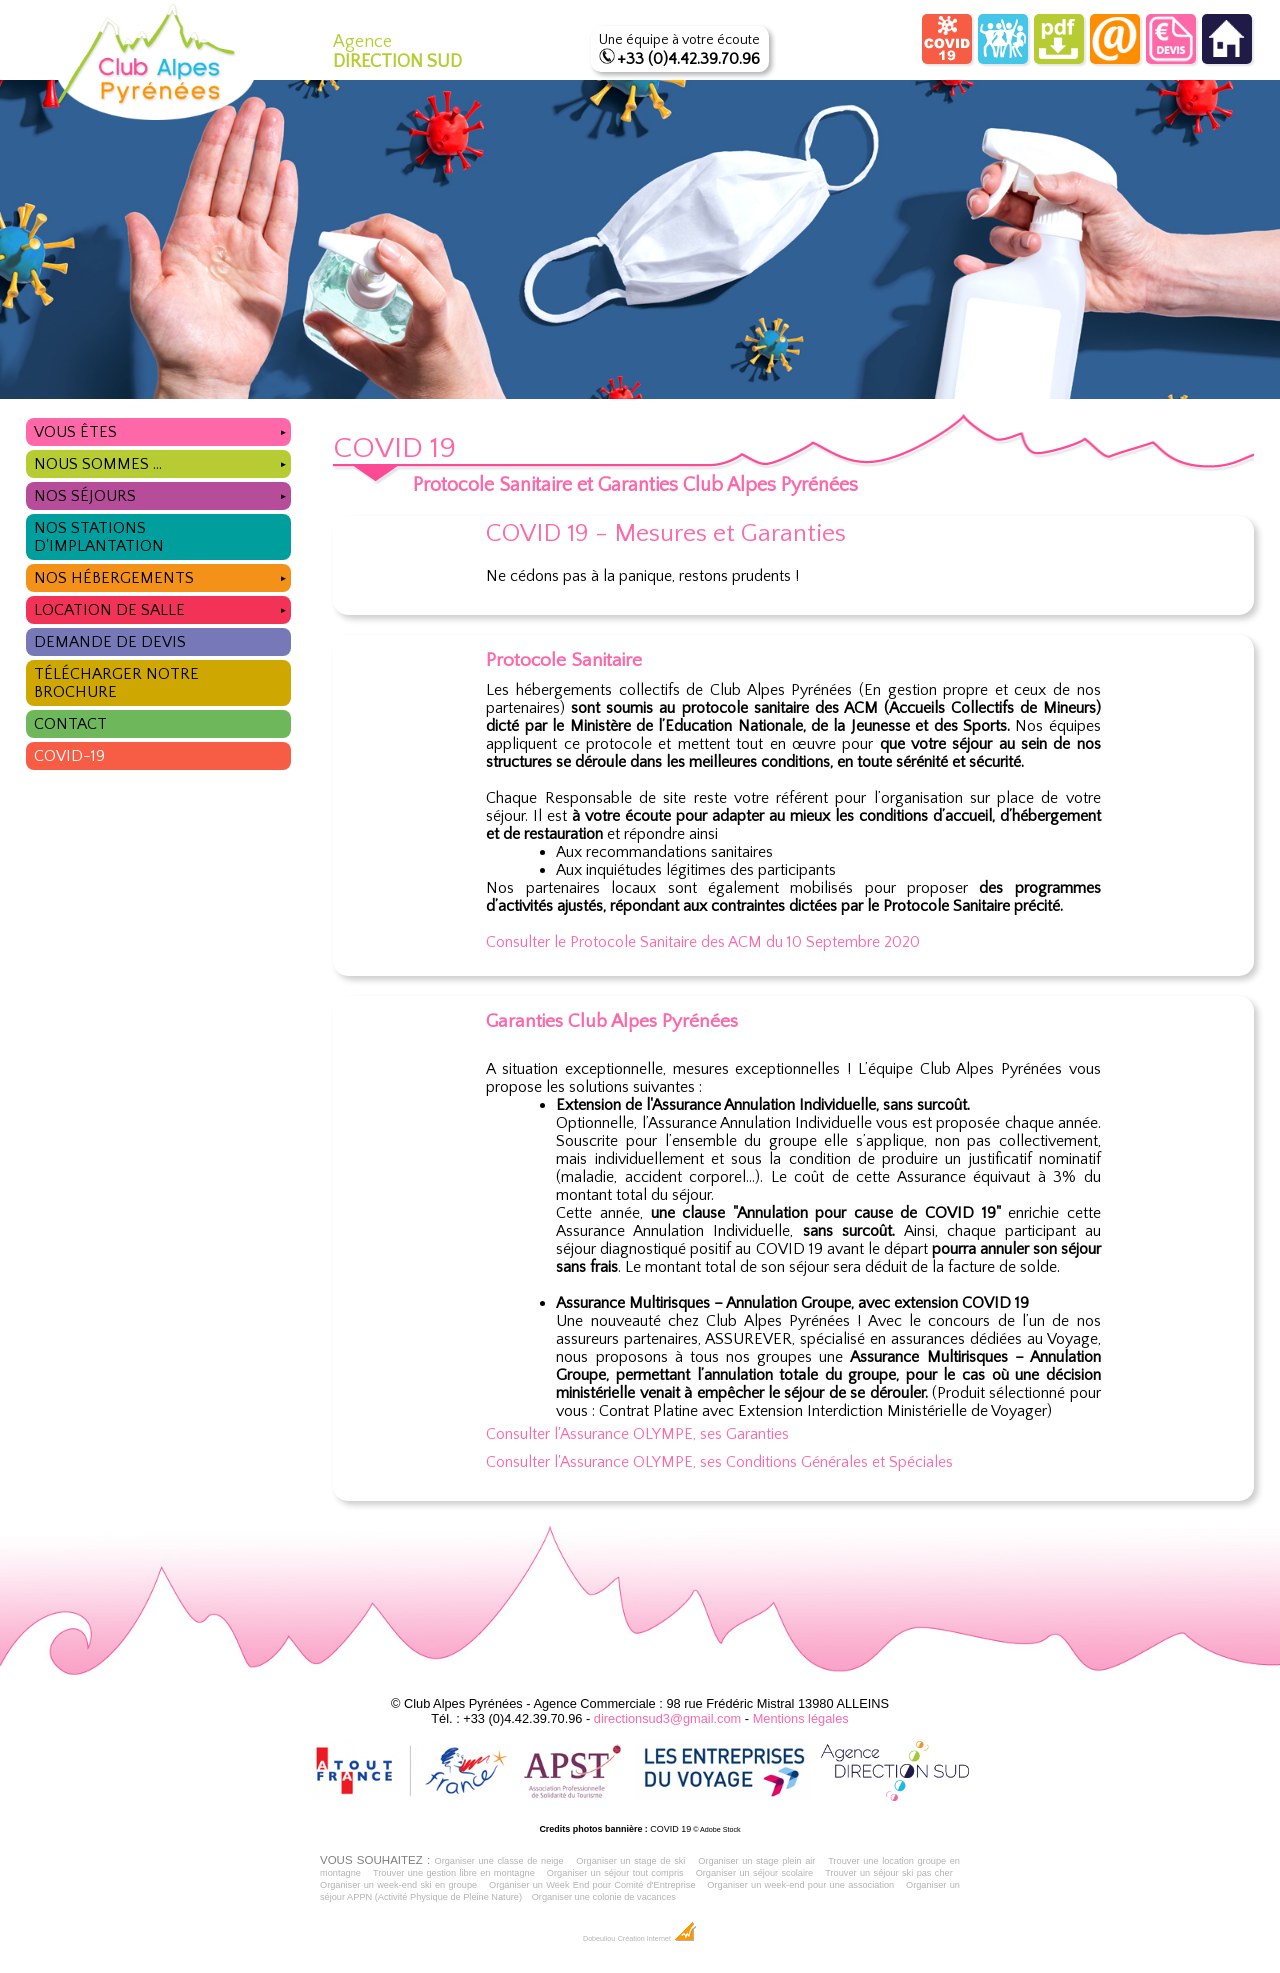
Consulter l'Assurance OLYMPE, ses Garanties (637, 1434)
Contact (70, 724)
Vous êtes (162, 429)
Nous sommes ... (162, 461)
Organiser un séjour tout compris (615, 1873)
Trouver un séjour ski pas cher (889, 1873)
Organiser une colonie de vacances (604, 1897)
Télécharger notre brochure (116, 683)
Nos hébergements (162, 575)
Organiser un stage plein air (756, 1861)
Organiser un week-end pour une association (800, 1885)
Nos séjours (162, 493)
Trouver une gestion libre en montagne (454, 1873)
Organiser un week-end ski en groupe (398, 1885)
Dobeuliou (599, 1939)
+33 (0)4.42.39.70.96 (688, 59)
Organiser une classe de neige (498, 1861)
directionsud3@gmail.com (667, 1718)
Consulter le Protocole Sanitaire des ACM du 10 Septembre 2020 (703, 942)
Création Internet (657, 1939)
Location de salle (162, 607)
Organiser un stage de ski (630, 1861)
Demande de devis (110, 642)
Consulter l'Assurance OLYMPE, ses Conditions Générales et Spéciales (719, 1462)
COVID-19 (69, 756)
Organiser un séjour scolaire (755, 1873)
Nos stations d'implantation (99, 537)
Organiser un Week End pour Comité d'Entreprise (592, 1885)
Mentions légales (801, 1718)
